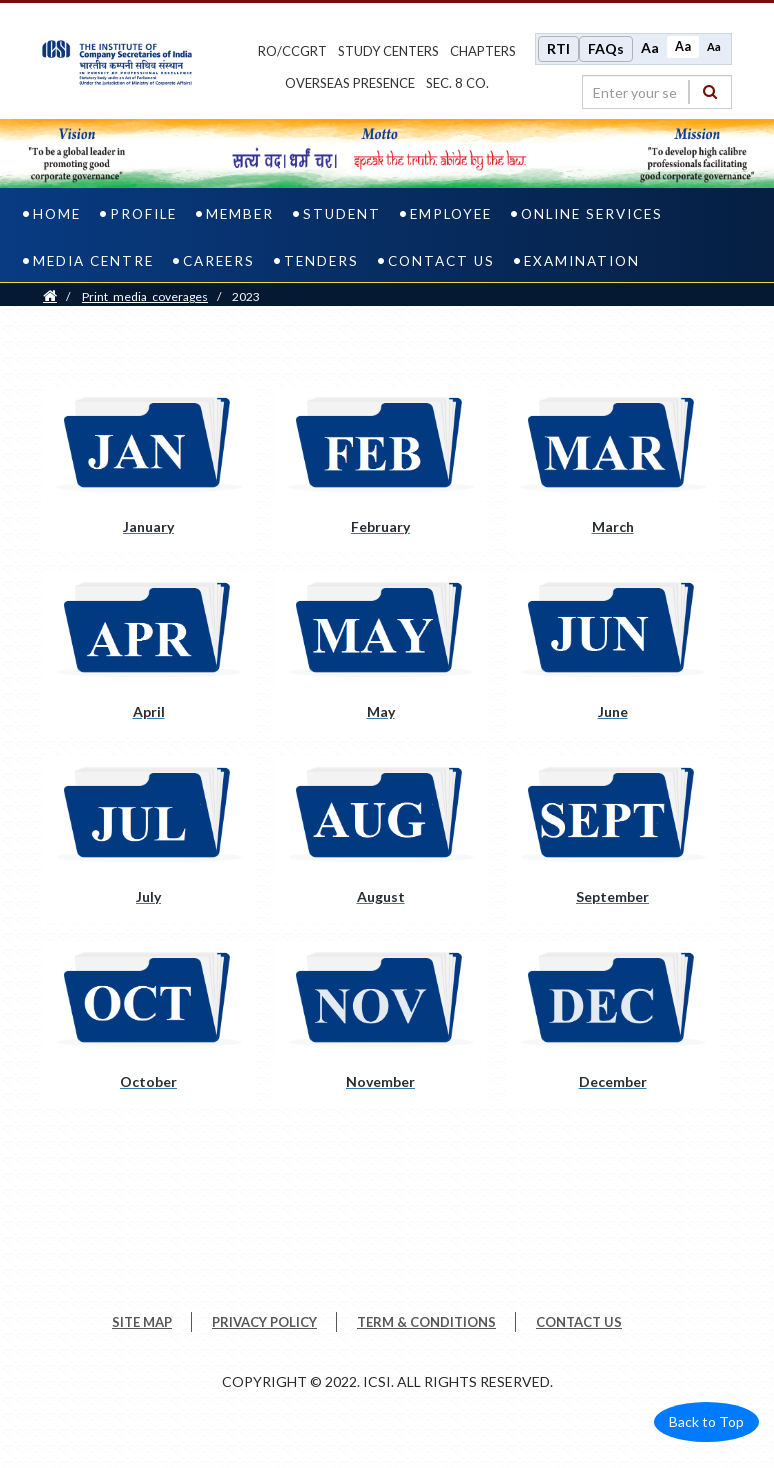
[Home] (50, 296)
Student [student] (342, 214)
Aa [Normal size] (683, 46)
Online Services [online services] (592, 214)
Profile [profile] (143, 214)
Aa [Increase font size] (650, 47)
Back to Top (706, 1421)
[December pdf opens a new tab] (612, 1024)
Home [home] (57, 214)
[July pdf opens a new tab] (148, 839)
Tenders (321, 261)
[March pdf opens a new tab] (612, 469)
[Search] (710, 91)
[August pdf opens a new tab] (380, 839)
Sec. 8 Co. (457, 83)
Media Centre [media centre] (93, 261)
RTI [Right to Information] (558, 48)
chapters (483, 51)
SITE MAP (142, 1322)
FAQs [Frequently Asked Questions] (606, 48)
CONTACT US (579, 1322)
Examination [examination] (582, 261)
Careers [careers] (219, 261)
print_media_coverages (145, 296)
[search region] (657, 92)
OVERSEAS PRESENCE (350, 83)
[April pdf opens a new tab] (148, 654)
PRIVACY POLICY (264, 1322)
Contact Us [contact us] (441, 261)
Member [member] (240, 214)
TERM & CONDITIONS (426, 1322)
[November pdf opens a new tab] (380, 1024)
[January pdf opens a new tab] (148, 469)
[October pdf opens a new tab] (148, 1024)
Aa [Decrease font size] (714, 46)
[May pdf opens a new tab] (380, 654)
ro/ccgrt (292, 51)
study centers (388, 51)
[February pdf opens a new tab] (380, 469)
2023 (246, 296)
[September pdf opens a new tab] (612, 839)
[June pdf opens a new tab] (612, 654)
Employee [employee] (451, 214)
